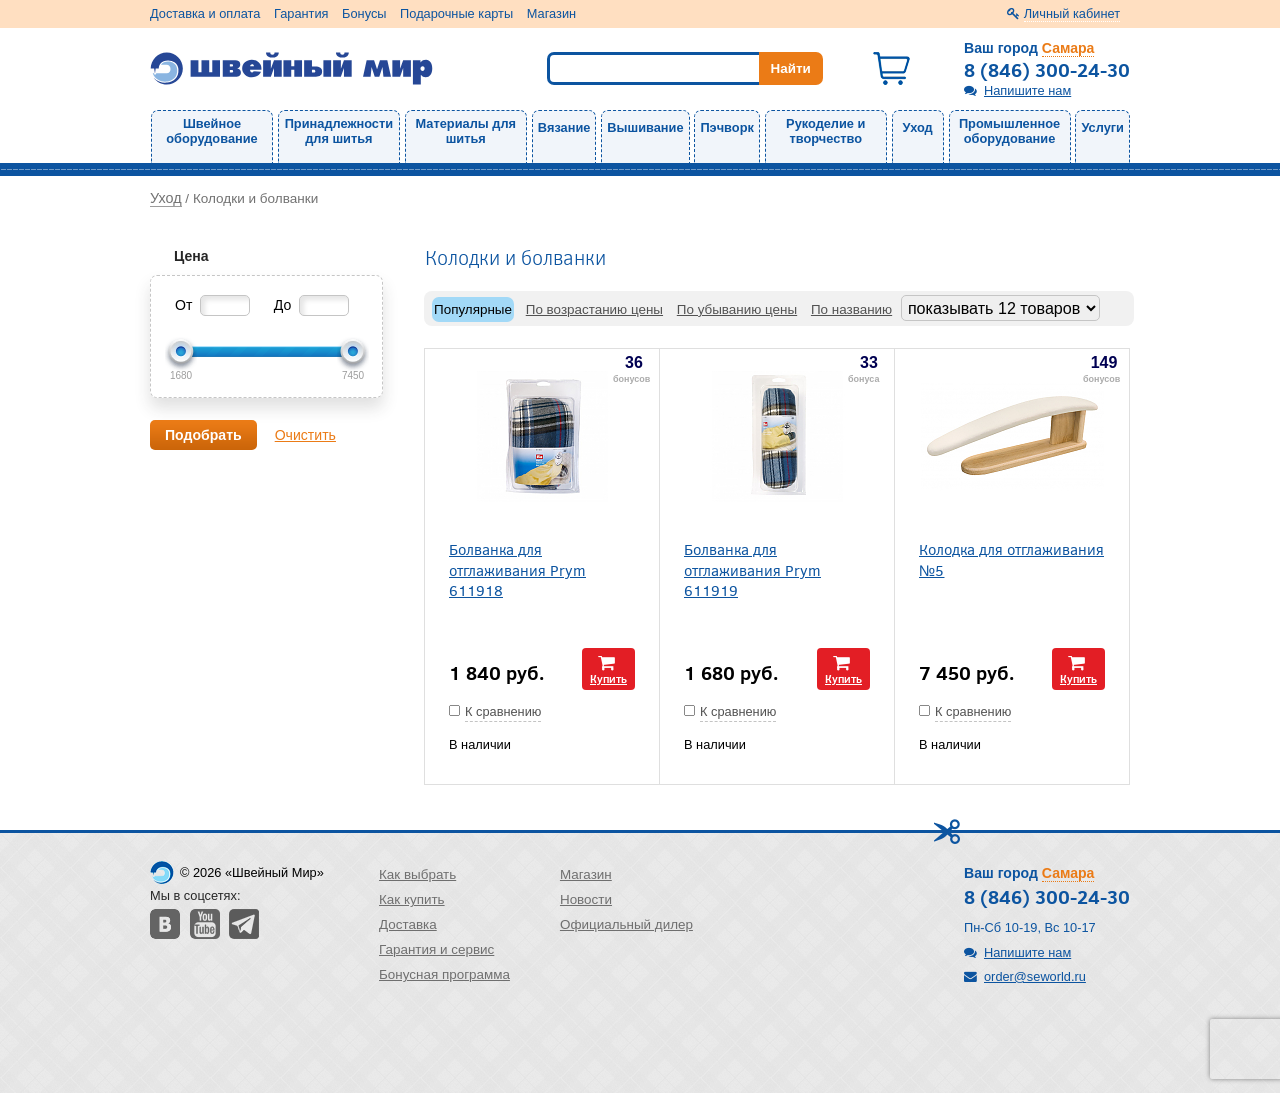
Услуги (1102, 127)
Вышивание (645, 127)
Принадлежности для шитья (339, 131)
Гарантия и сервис (436, 949)
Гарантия (301, 13)
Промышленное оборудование (1009, 131)
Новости (586, 899)
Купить (608, 678)
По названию (851, 309)
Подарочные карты (456, 13)
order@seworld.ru (1035, 976)
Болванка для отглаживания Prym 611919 (752, 569)
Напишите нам (1027, 90)
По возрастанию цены (594, 309)
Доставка (408, 924)
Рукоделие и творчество (825, 131)
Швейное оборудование (211, 131)
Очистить (305, 435)
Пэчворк (726, 127)
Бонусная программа (444, 974)
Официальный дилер (626, 924)
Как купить (412, 899)
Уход (918, 127)
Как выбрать (417, 874)
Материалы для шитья (466, 131)
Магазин (551, 13)
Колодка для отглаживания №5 (1011, 559)
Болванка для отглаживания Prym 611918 (517, 569)
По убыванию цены (737, 309)
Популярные (473, 309)
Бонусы (364, 13)
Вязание (564, 127)
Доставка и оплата (205, 13)
